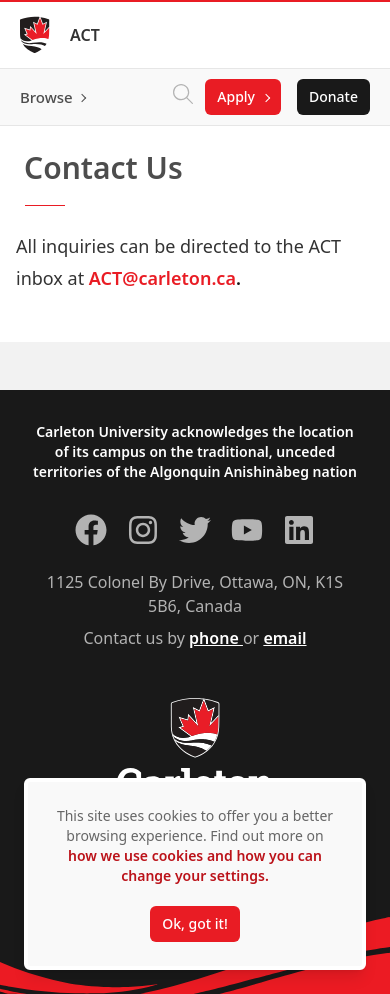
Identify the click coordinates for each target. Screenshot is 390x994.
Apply (236, 96)
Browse (46, 97)
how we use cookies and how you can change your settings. (195, 865)
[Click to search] (183, 97)
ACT (85, 35)
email (284, 638)
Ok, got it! (194, 923)
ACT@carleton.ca (162, 278)
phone (216, 638)
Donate (333, 96)
